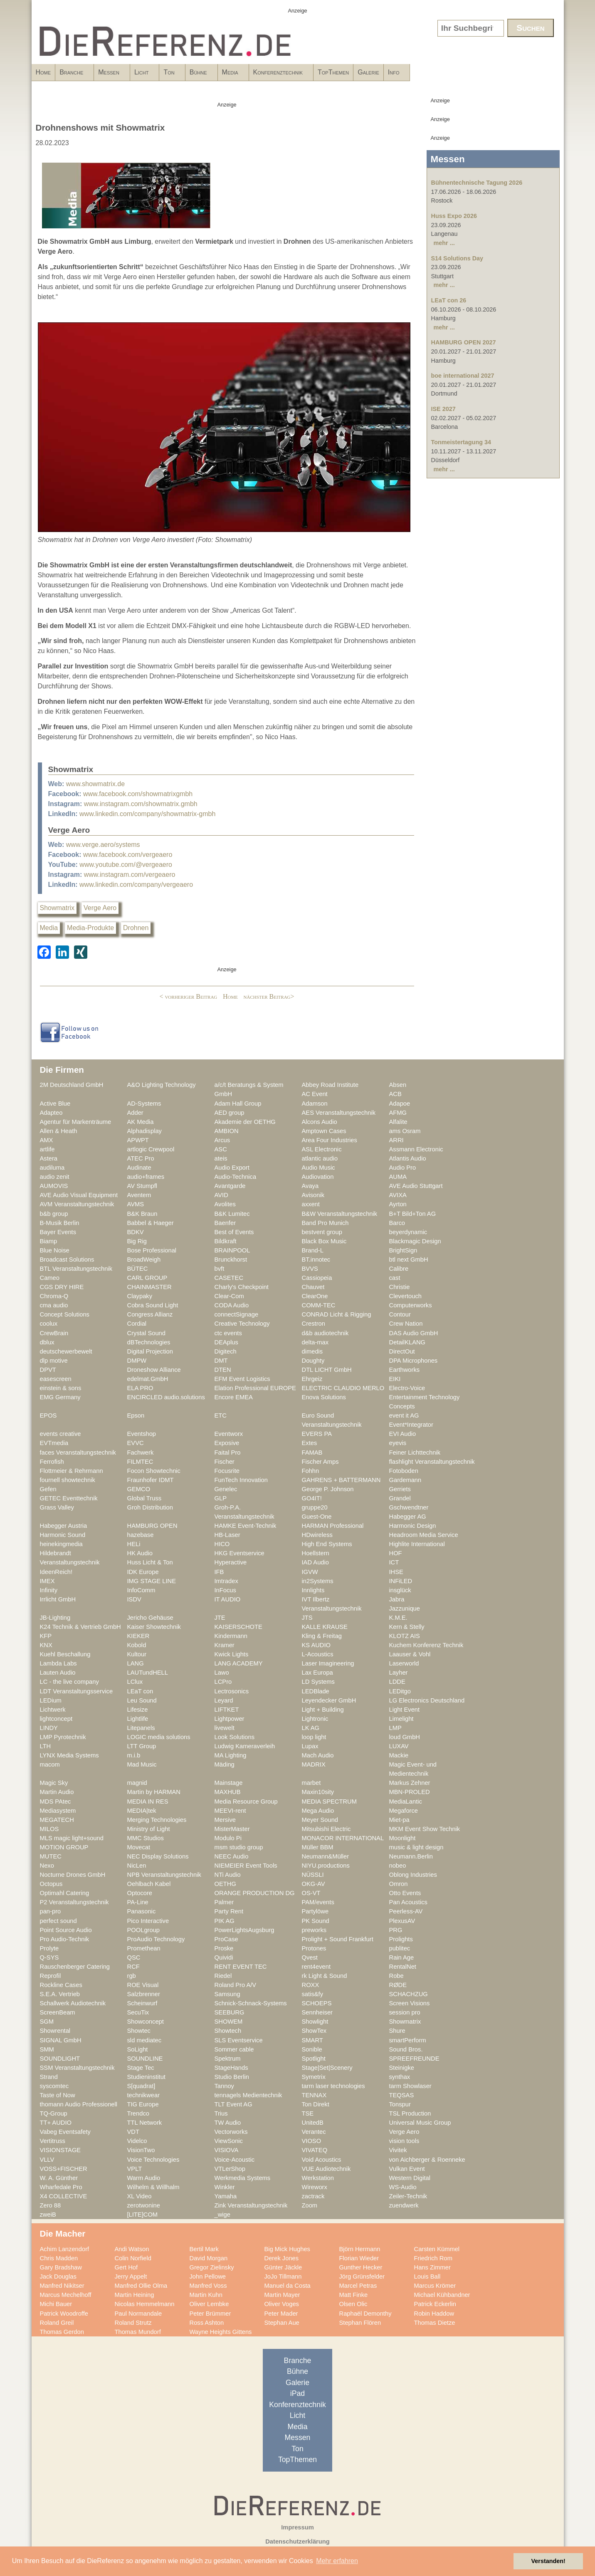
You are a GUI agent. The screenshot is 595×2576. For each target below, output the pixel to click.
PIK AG (225, 1921)
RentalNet (402, 1966)
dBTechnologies (148, 1342)
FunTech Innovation (241, 1480)
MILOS (49, 1829)
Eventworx (229, 1433)
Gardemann (405, 1480)
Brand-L (312, 1250)
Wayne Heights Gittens (221, 2332)
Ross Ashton (207, 2322)
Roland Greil (57, 2322)
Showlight (315, 2021)
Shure (397, 2030)
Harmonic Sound (63, 1535)
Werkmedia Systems (243, 2178)
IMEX (47, 1581)
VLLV (47, 2159)
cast (394, 1277)
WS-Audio (403, 2187)
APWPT (138, 1140)
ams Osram (405, 1131)
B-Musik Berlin (59, 1223)
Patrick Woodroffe (64, 2313)
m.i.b (134, 1755)
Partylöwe (315, 1911)
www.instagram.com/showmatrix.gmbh (141, 803)
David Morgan (209, 2258)
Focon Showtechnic (153, 1470)
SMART (312, 2040)
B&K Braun (142, 1213)
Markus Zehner (409, 1782)
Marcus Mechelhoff (65, 2294)
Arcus (222, 1140)
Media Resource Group (246, 1801)
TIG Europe (143, 2104)
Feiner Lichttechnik (415, 1452)
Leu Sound (142, 1700)
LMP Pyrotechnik (63, 1737)
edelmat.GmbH (147, 1379)
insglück (400, 1590)
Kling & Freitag (322, 1636)
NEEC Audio (232, 1856)
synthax (399, 2077)
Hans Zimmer (432, 2267)
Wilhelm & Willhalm (153, 2187)
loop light (314, 1737)
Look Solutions (235, 1737)
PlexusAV (402, 1921)
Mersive (225, 1819)
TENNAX (314, 2095)
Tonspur (400, 2104)
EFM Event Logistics (242, 1379)
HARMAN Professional (333, 1525)
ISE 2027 (443, 409)
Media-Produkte (90, 927)
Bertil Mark (204, 2249)
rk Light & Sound (324, 1975)
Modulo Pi (228, 1838)
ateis (221, 1158)
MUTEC (51, 1856)
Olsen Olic (353, 2304)
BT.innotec (316, 1259)
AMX (46, 1140)
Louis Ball (427, 2276)
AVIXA (398, 1195)
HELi (134, 1544)
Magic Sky (54, 1782)
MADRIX (314, 1764)
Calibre (399, 1268)
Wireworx (314, 2187)
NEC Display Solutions (158, 1856)
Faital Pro (228, 1452)
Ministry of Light (148, 1829)
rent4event (316, 1966)
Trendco (138, 2113)
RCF (133, 1966)
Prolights (401, 1939)
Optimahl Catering (64, 1893)
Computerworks (410, 1305)
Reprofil (50, 1975)
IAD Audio (315, 1562)
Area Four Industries (329, 1140)
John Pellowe (208, 2276)
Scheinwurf (142, 2003)
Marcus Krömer (435, 2285)
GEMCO (139, 1489)
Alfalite (398, 1121)
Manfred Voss (208, 2285)
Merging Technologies (157, 1819)
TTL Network (144, 2122)
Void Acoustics (321, 2159)
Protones (314, 1948)
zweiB (48, 2214)
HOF (395, 1553)
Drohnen (135, 927)
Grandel (400, 1498)
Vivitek (398, 2150)
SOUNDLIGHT (60, 2058)
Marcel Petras (358, 2285)
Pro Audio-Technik (64, 1939)
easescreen (56, 1379)
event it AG (404, 1415)
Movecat (139, 1847)
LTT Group (141, 1746)
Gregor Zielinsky (212, 2267)
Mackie (399, 1755)
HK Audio (140, 1553)
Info (540, 75)
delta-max (315, 1342)
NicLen (136, 1865)
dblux (47, 1342)
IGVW (310, 1572)
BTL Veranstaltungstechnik (76, 1268)
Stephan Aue (281, 2322)
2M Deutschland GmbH (72, 1084)
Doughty (313, 1360)
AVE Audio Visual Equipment (79, 1195)
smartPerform (407, 2040)
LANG (135, 1663)
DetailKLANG (407, 1342)
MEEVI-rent (230, 1810)
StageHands (231, 2067)
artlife (47, 1149)
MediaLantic (405, 1801)
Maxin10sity (318, 1792)
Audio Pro (402, 1167)
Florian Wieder (359, 2258)
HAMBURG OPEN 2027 (463, 342)
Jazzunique (404, 1608)
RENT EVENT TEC (241, 1966)
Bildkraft (226, 1241)
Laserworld (404, 1663)
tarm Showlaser (410, 2086)
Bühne (275, 75)
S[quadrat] (141, 2086)
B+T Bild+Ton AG (412, 1213)
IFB (219, 1572)
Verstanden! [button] (548, 2561)
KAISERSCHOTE (238, 1626)
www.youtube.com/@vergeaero (125, 864)
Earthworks (404, 1369)
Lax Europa (317, 1672)
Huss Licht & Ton (150, 1562)
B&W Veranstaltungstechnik (340, 1213)
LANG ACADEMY (239, 1663)
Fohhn (310, 1470)
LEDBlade (315, 1691)
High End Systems (327, 1544)
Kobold (136, 1645)
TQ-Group (53, 2113)
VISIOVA (227, 2150)
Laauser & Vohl (410, 1654)
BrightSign (403, 1250)
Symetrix (314, 2077)
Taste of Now (57, 2095)
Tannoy (224, 2086)
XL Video (139, 2196)
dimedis (312, 1351)
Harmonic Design (412, 1525)
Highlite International (417, 1544)
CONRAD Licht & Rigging (336, 1314)
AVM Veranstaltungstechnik (77, 1204)
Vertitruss (52, 2141)
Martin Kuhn (206, 2294)
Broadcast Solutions (67, 1259)
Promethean (143, 1948)
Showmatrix (57, 907)
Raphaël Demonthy (365, 2313)
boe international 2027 (462, 375)
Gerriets (400, 1489)
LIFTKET (227, 1709)
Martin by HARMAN (153, 1792)
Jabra (397, 1599)
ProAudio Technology (156, 1939)
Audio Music (318, 1167)
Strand (49, 2077)
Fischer (225, 1461)
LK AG (311, 1728)
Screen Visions (409, 2003)
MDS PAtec (55, 1801)
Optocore (140, 1893)
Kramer (225, 1645)
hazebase (140, 1535)
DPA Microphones (413, 1360)
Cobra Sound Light (152, 1305)
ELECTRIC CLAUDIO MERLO (343, 1388)
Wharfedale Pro (61, 2187)
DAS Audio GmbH (413, 1333)
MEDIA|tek (141, 1810)
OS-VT (311, 1893)
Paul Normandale (138, 2313)
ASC (221, 1149)
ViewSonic (229, 2141)
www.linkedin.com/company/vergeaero (136, 884)
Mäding (225, 1764)
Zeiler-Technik (408, 2196)
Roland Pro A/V (236, 1985)
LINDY (49, 1728)
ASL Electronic (322, 1149)
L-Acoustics (317, 1654)
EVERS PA (317, 1433)
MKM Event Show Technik (424, 1829)
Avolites (225, 1204)
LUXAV (399, 1746)
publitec (399, 1948)
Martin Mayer (282, 2294)
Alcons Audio (319, 1121)
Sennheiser (317, 2012)
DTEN (223, 1369)
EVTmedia (54, 1443)
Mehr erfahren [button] (337, 2560)
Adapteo (51, 1112)
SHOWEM (229, 2021)
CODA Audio (232, 1305)
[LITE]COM (142, 2214)
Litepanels (141, 1728)
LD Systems (318, 1681)
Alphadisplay (144, 1131)
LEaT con (140, 1691)
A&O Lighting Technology (161, 1084)
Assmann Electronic (416, 1149)
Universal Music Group (420, 2122)
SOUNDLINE (145, 2058)
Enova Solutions (324, 1397)
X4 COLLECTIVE (63, 2196)
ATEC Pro (140, 1158)
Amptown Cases (324, 1131)
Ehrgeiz (312, 1379)
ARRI (396, 1140)
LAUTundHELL (147, 1672)
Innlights (313, 1590)
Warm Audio (143, 2178)
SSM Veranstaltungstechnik (77, 2067)
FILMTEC (140, 1461)
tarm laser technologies (333, 2086)
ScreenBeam (57, 2012)
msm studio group (239, 1847)
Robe (396, 1975)
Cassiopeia (317, 1277)
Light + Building (323, 1709)
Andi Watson (132, 2249)
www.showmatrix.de (95, 783)
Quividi (224, 1957)
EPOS (48, 1415)
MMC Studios (145, 1838)
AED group (229, 1112)
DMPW (137, 1360)
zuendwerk (404, 2205)
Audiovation (318, 1176)
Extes (309, 1443)
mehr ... (444, 243)
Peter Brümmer (210, 2313)
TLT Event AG (233, 2104)
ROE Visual (143, 1985)
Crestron (313, 1323)
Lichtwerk (53, 1709)
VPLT (134, 2168)
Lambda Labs (58, 1663)
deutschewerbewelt (66, 1351)
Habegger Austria (63, 1525)
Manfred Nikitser (62, 2285)
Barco (397, 1223)
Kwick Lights (232, 1654)
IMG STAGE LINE (151, 1581)
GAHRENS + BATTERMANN (341, 1480)
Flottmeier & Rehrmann (71, 1470)
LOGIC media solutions (158, 1737)
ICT (394, 1562)
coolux (49, 1323)
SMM (47, 2049)
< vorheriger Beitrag (188, 996)
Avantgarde (230, 1186)
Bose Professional (152, 1250)
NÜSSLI (313, 1874)
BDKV (135, 1232)
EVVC (135, 1443)
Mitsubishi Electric (326, 1829)
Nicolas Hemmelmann (145, 2304)
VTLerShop (230, 2168)
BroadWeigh (144, 1259)
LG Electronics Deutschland (427, 1700)
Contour (400, 1314)
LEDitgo (400, 1691)
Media (321, 75)
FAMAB (312, 1452)
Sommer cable (234, 2049)
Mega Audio (318, 1810)
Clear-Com (229, 1296)
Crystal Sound (146, 1333)
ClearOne (315, 1296)
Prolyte (49, 1948)
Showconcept (145, 2021)
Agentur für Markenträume (75, 1121)
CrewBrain (54, 1333)
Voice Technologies (153, 2159)
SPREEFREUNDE (414, 2058)
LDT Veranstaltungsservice (76, 1691)
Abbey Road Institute (330, 1084)
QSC (134, 1957)
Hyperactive (231, 1562)
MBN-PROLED (409, 1792)
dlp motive (54, 1360)
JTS (307, 1617)
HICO (222, 1544)
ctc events (228, 1333)
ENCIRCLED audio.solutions (166, 1397)
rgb (131, 1975)
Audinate (139, 1167)
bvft (220, 1268)
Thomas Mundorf (138, 2332)
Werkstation (318, 2178)
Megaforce (403, 1810)
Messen (144, 75)
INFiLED (400, 1581)
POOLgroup (143, 1930)
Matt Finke (353, 2294)
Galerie (494, 72)
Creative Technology (242, 1323)
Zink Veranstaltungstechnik (251, 2205)
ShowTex (314, 2030)
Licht (191, 75)
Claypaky (140, 1296)
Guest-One (317, 1516)
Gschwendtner (409, 1507)
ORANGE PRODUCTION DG (255, 1893)
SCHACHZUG (408, 1994)
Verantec (314, 2131)
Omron (398, 1884)
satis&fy (312, 1994)
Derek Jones (281, 2258)
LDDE (397, 1681)
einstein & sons (60, 1388)
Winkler (225, 2187)
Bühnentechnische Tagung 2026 (477, 182)
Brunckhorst (231, 1259)
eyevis (398, 1443)
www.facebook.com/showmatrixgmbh (138, 793)
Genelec (226, 1489)
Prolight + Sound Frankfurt (337, 1939)
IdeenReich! (56, 1572)
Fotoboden (403, 1470)
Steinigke (402, 2067)
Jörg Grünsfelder (362, 2276)
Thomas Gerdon (62, 2332)
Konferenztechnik (383, 75)
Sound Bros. (406, 2049)
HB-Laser (227, 1535)
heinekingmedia (61, 1544)
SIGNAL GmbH (60, 2040)
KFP (46, 1636)
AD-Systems (144, 1103)
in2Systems (317, 1581)
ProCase (226, 1939)
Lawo (222, 1672)
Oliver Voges (281, 2304)
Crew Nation (406, 1323)
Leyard (224, 1700)
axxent (311, 1204)
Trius (221, 2113)
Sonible (312, 2049)
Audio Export (232, 1167)
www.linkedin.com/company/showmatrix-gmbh (147, 813)
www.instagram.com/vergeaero (129, 874)
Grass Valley (57, 1507)
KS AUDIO (316, 1645)
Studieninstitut (146, 2077)
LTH (45, 1746)
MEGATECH (57, 1819)
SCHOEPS (317, 2003)
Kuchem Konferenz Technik (426, 1645)
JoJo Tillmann (283, 2276)
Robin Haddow (434, 2313)
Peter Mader (281, 2313)
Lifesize (137, 1709)
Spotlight (314, 2058)
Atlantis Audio (407, 1158)
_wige (222, 2214)
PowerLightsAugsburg (244, 1930)
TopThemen (444, 72)
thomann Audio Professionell (79, 2104)
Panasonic (141, 1911)
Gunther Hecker (361, 2267)
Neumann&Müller (325, 1856)
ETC (221, 1415)
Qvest (310, 1957)
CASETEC (229, 1277)
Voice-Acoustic (235, 2159)
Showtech (228, 2030)
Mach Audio (318, 1755)
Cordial (137, 1323)
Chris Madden (59, 2258)
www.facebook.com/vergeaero (127, 854)
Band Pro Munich (325, 1223)
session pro (404, 2012)
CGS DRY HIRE (62, 1287)
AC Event (315, 1094)
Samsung (227, 1994)
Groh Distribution (150, 1507)
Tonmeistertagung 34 (461, 442)
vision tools (404, 2141)
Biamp (48, 1241)
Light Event (404, 1709)
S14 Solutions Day (457, 258)
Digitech (226, 1351)
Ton (232, 75)
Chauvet (313, 1287)
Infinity (49, 1590)
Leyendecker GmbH (329, 1700)
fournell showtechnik (67, 1480)
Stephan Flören (360, 2322)
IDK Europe (143, 1572)
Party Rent (229, 1911)
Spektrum (228, 2058)
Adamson (315, 1103)
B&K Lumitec (232, 1213)
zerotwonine (143, 2205)
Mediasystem (58, 1810)
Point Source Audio (66, 1930)
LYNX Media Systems (69, 1755)
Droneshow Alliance (154, 1369)
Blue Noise (54, 1250)
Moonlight (402, 1838)
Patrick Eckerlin (435, 2304)
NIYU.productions (326, 1865)
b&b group (54, 1213)
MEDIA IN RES (147, 1801)
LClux (135, 1681)
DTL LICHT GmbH (327, 1369)
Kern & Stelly (407, 1626)
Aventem (139, 1195)
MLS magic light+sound (72, 1838)
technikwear (143, 2095)
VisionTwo (141, 2150)
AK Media (140, 1121)
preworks (314, 1930)
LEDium (51, 1700)
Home (43, 72)
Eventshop (141, 1433)
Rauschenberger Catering (75, 1966)
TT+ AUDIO (56, 2122)
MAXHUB (228, 1792)
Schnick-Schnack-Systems (251, 2003)
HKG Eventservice (239, 1553)
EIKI (395, 1379)
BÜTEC (137, 1268)
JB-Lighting (55, 1617)
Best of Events (234, 1232)
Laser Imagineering (328, 1663)
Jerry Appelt (131, 2276)
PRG (395, 1930)
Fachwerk (140, 1452)
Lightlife (137, 1718)
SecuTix (138, 2012)
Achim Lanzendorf (64, 2249)
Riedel (223, 1975)
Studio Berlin (232, 2077)
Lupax (310, 1746)
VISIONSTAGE (60, 2150)
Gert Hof (126, 2267)
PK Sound (315, 1921)
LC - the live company (69, 1681)
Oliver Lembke (209, 2304)
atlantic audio (320, 1158)
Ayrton (398, 1204)
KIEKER (138, 1636)
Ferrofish (52, 1461)
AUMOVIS (54, 1186)
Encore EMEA (234, 1397)
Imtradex (226, 1581)
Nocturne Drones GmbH (73, 1874)
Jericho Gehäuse (150, 1617)
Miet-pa (399, 1819)
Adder (135, 1112)
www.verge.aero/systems (103, 844)
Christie (399, 1287)
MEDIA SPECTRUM (329, 1801)
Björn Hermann (359, 2249)
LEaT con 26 (449, 300)
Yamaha (226, 2196)
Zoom (310, 2205)
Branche (92, 75)
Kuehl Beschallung (65, 1654)
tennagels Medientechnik (248, 2095)
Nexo (47, 1865)
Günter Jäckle (283, 2267)
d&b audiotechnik (325, 1333)
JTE (220, 1617)
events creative (60, 1433)
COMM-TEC (319, 1305)
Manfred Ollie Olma (141, 2285)
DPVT (48, 1369)
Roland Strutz (133, 2322)
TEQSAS (401, 2095)
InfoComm (141, 1590)
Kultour (137, 1654)
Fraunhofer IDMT (150, 1480)
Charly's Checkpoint (242, 1287)
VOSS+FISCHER (63, 2168)
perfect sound (58, 1921)
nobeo (397, 1865)
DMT (221, 1360)
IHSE (396, 1572)
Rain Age (401, 1957)
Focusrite (227, 1470)
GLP (221, 1498)
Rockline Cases (61, 1985)
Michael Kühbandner (442, 2294)
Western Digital (410, 2178)
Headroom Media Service (423, 1535)
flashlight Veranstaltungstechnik (432, 1461)
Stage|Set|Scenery (327, 2067)
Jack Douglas (58, 2276)
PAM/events (318, 1902)
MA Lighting (231, 1755)
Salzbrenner (143, 1994)
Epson (136, 1415)
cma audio (54, 1305)
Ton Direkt (315, 2104)
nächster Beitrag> (269, 996)
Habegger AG (407, 1516)
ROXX (310, 1985)
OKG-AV (313, 1884)
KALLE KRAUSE (325, 1626)
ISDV (134, 1599)
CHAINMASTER (149, 1287)
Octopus (51, 1884)
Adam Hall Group (238, 1103)
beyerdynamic (408, 1232)
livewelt (225, 1728)
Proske (224, 1948)
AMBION (227, 1131)
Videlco (137, 2141)
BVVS (310, 1268)
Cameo (49, 1277)
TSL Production (410, 2113)
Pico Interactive (148, 1921)
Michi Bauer (56, 2304)
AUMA (398, 1176)
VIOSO (311, 2141)
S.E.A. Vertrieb (60, 1994)
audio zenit (54, 1176)
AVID (221, 1195)
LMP (395, 1728)
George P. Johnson (328, 1489)
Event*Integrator (411, 1424)
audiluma (52, 1167)
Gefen (48, 1489)
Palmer (224, 1902)
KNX (46, 1645)
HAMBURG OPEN (152, 1525)
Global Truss (144, 1498)
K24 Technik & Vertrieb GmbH (80, 1626)
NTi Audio (228, 1874)
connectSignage (237, 1314)
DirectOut (402, 1351)
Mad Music (142, 1764)
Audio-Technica (236, 1176)
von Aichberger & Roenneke (427, 2159)
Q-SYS (49, 1957)
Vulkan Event (407, 2168)
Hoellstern (315, 1553)
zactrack (313, 2196)
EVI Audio (402, 1433)
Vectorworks (231, 2131)
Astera (49, 1158)
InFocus (225, 1590)
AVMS (135, 1204)
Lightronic (315, 1718)
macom (50, 1764)
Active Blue (55, 1103)
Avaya (310, 1186)
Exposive (227, 1443)
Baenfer (225, 1223)
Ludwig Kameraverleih (245, 1746)
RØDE (398, 1985)
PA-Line (137, 1902)
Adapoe (399, 1103)
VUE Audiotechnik (326, 2168)
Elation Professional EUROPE (255, 1388)
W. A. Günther (59, 2178)
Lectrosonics (232, 1691)
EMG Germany (60, 1397)
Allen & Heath (58, 1131)
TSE (308, 2113)
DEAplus (226, 1342)
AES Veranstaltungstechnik (339, 1112)
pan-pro (50, 1911)
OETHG (225, 1884)
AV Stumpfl (142, 1186)
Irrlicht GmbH (58, 1599)
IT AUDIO (228, 1599)
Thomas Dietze (434, 2322)
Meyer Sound (320, 1819)
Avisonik (313, 1195)
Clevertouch (405, 1296)
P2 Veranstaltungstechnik (74, 1902)
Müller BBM (317, 1847)
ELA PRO (140, 1388)
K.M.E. (398, 1617)
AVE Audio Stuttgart (416, 1186)
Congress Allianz (150, 1314)
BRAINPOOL (232, 1250)
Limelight (401, 1718)
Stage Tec (140, 2067)
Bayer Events (58, 1232)
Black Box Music (324, 1241)
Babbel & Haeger (150, 1223)
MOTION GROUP (64, 1847)
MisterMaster (232, 1829)
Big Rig (137, 1241)
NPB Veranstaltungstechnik (164, 1874)
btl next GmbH (408, 1259)
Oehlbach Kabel (149, 1884)
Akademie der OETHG (245, 1121)
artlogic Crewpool (151, 1149)
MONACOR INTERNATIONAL (343, 1838)
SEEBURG (229, 2012)
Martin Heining (134, 2294)
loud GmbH (404, 1737)
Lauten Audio (58, 1672)
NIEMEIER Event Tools (246, 1865)
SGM (47, 2021)
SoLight (137, 2049)
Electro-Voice (407, 1388)
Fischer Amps (320, 1461)
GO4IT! (312, 1498)
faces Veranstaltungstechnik (78, 1452)
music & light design (416, 1847)
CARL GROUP (147, 1277)
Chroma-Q (54, 1296)
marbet (311, 1782)
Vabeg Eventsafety (65, 2131)
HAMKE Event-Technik (246, 1525)
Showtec (139, 2030)
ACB (395, 1094)
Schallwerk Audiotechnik (73, 2003)
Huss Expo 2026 (454, 216)
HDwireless (317, 1535)
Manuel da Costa (287, 2285)
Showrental (55, 2030)
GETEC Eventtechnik (69, 1498)
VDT (133, 2131)
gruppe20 (315, 1507)
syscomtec (54, 2086)
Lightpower (229, 1718)
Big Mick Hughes (287, 2249)
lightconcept (56, 1718)
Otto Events (405, 1893)
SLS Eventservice (239, 2040)
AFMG (398, 1112)
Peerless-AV (406, 1911)
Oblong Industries (413, 1874)
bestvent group (322, 1232)
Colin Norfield (133, 2258)
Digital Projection (150, 1351)
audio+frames (146, 1176)
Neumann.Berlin (411, 1856)
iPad (297, 2393)
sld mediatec (144, 2040)
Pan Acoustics (408, 1902)
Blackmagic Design (415, 1241)
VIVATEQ (315, 2150)
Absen (398, 1084)
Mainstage (229, 1782)
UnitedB (312, 2122)
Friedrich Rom (433, 2258)
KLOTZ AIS (404, 1636)
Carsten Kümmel (437, 2249)
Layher (398, 1672)
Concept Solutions (64, 1314)
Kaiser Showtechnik (154, 1626)
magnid (137, 1782)
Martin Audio (57, 1792)
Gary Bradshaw (61, 2267)
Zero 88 (50, 2205)
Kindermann (231, 1636)
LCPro (223, 1681)
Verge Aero (100, 907)
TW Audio (228, 2122)
